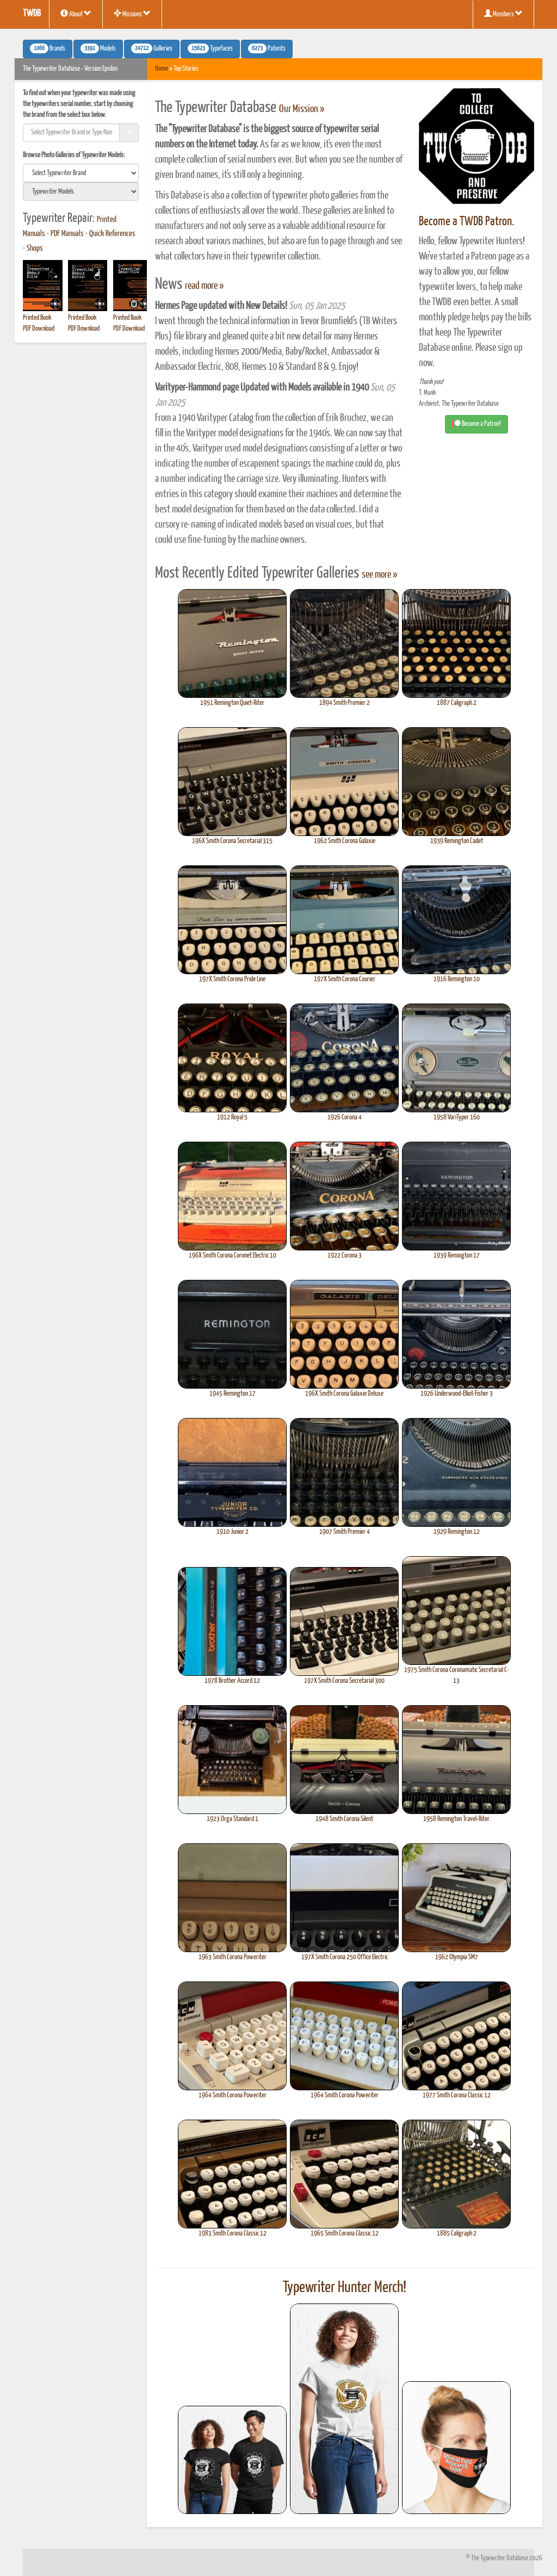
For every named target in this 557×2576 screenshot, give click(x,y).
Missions (132, 13)
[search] (81, 173)
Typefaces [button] (210, 48)
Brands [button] (47, 48)
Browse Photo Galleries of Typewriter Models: (74, 155)
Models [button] (98, 48)
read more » (204, 286)
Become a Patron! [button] (476, 424)
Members (503, 13)
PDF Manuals (67, 234)
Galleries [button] (151, 48)
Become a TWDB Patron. (466, 221)
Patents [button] (267, 48)
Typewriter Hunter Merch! (344, 2287)
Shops (35, 248)
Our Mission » (301, 109)
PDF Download (38, 328)
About (75, 13)
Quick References (112, 234)
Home (161, 68)
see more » (379, 575)
